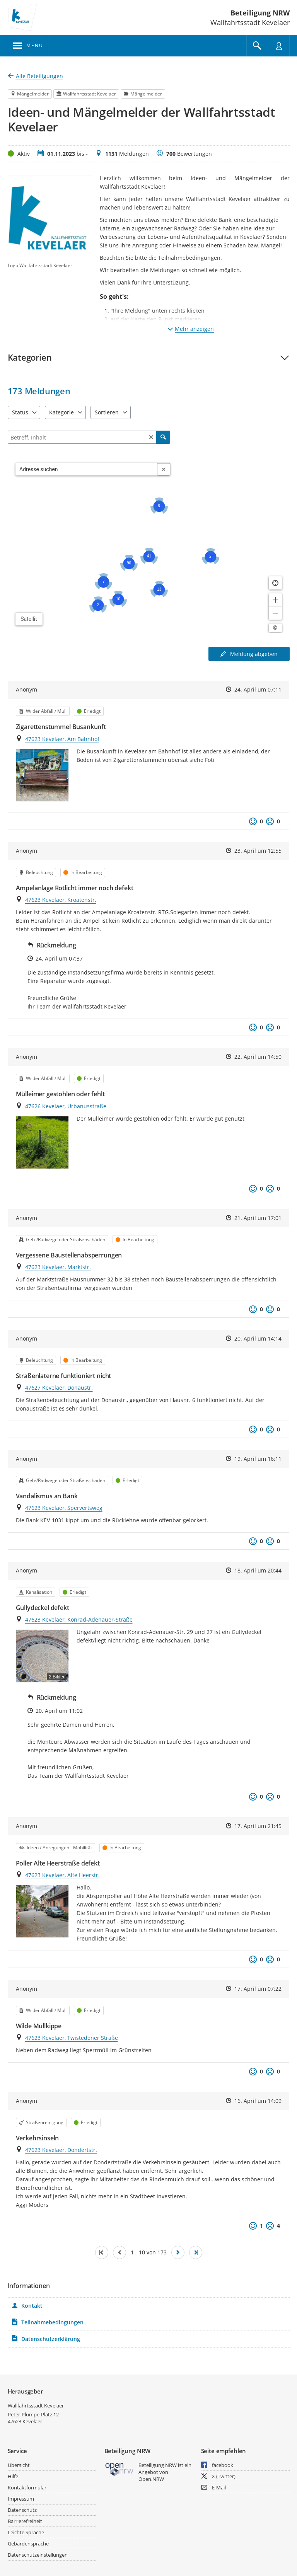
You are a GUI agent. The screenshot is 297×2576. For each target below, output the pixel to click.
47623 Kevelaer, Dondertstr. (61, 2149)
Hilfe (13, 2476)
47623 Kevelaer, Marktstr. (58, 1267)
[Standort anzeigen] (275, 582)
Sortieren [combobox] (107, 412)
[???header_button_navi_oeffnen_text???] (28, 45)
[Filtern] (89, 437)
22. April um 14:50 (258, 1056)
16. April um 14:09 (258, 2100)
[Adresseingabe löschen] (163, 469)
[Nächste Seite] (177, 2252)
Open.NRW (151, 2478)
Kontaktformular (27, 2487)
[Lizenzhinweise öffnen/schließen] (275, 628)
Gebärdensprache (28, 2543)
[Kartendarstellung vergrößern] (275, 600)
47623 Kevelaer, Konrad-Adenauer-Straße (79, 1619)
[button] (149, 357)
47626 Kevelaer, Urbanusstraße (65, 1106)
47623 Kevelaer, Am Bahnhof (62, 739)
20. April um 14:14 (258, 1338)
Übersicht (19, 2465)
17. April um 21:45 (258, 1826)
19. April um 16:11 (258, 1458)
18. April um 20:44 (258, 1570)
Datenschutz (22, 2509)
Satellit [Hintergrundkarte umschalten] (28, 619)
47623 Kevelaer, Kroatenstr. (60, 899)
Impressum (21, 2498)
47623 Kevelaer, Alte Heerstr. (62, 1875)
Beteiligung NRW (260, 12)
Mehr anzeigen (190, 328)
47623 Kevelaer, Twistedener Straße (71, 2037)
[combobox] (86, 469)
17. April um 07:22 (258, 1988)
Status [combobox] (20, 412)
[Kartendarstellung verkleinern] (275, 613)
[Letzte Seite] (195, 2252)
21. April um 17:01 (258, 1218)
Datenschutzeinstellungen (38, 2554)
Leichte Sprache (26, 2532)
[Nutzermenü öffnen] (279, 45)
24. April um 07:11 (258, 689)
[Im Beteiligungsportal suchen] (257, 45)
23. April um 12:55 (258, 850)
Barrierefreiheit (25, 2521)
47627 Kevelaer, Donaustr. (59, 1387)
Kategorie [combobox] (61, 412)
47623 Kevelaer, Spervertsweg (63, 1507)
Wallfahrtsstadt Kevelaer (36, 2405)
